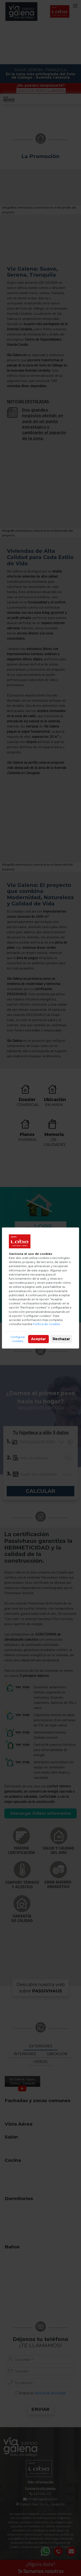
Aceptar (38, 1339)
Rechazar (61, 1339)
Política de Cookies (46, 1324)
